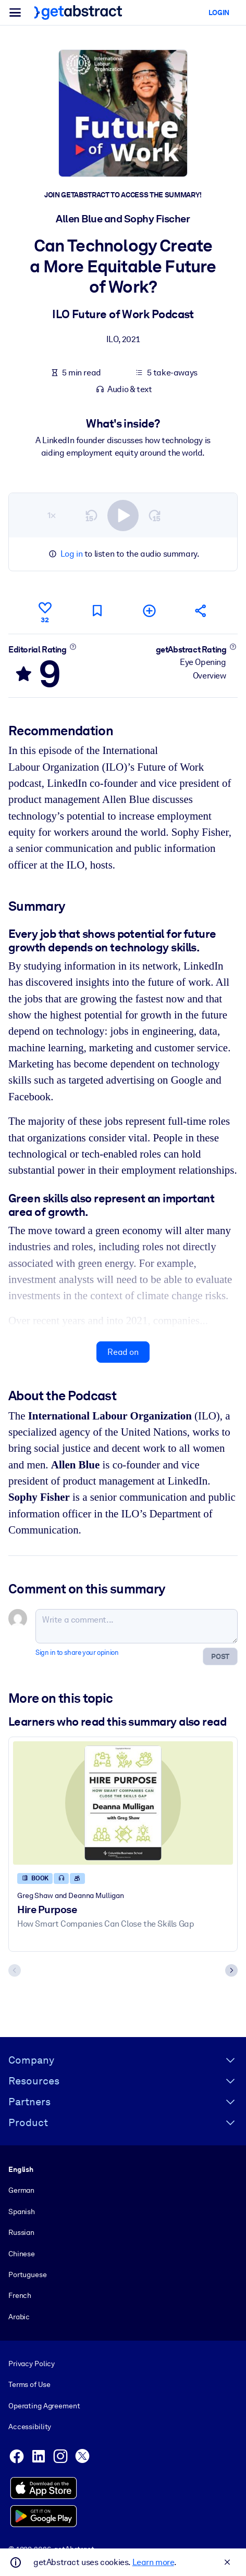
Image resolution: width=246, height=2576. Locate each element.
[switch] (123, 515)
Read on (122, 1352)
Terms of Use (29, 2385)
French (19, 2295)
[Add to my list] (149, 611)
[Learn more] (73, 647)
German (21, 2191)
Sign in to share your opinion (76, 1653)
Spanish (21, 2211)
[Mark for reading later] (97, 611)
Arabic (19, 2317)
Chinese (21, 2254)
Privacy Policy (31, 2363)
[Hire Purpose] (123, 1803)
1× (51, 515)
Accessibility (29, 2426)
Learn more (153, 2562)
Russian (21, 2232)
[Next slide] (231, 1970)
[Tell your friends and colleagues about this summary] (201, 611)
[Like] (44, 610)
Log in (71, 554)
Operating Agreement (44, 2406)
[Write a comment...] (136, 1627)
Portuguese (27, 2274)
